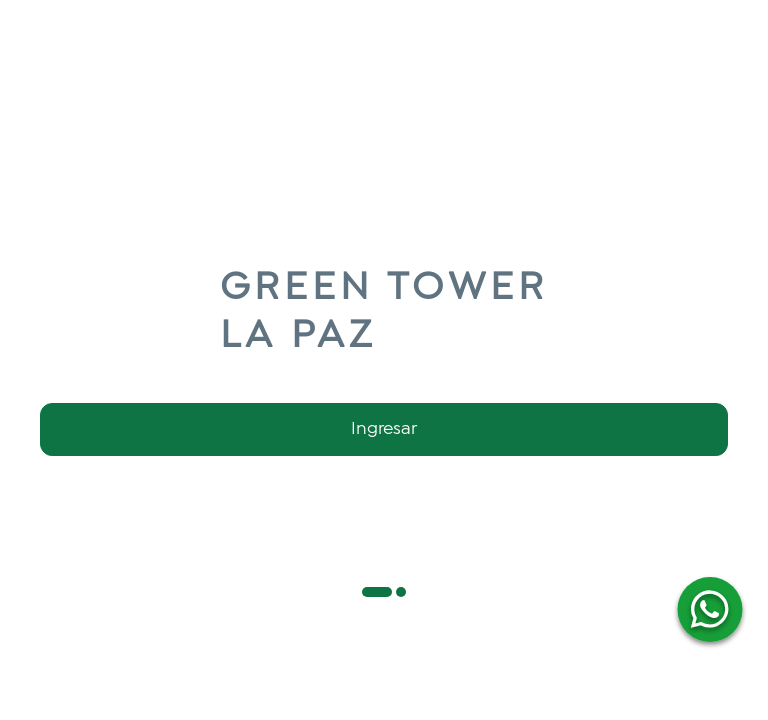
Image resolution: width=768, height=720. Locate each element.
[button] (377, 592)
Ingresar (384, 429)
